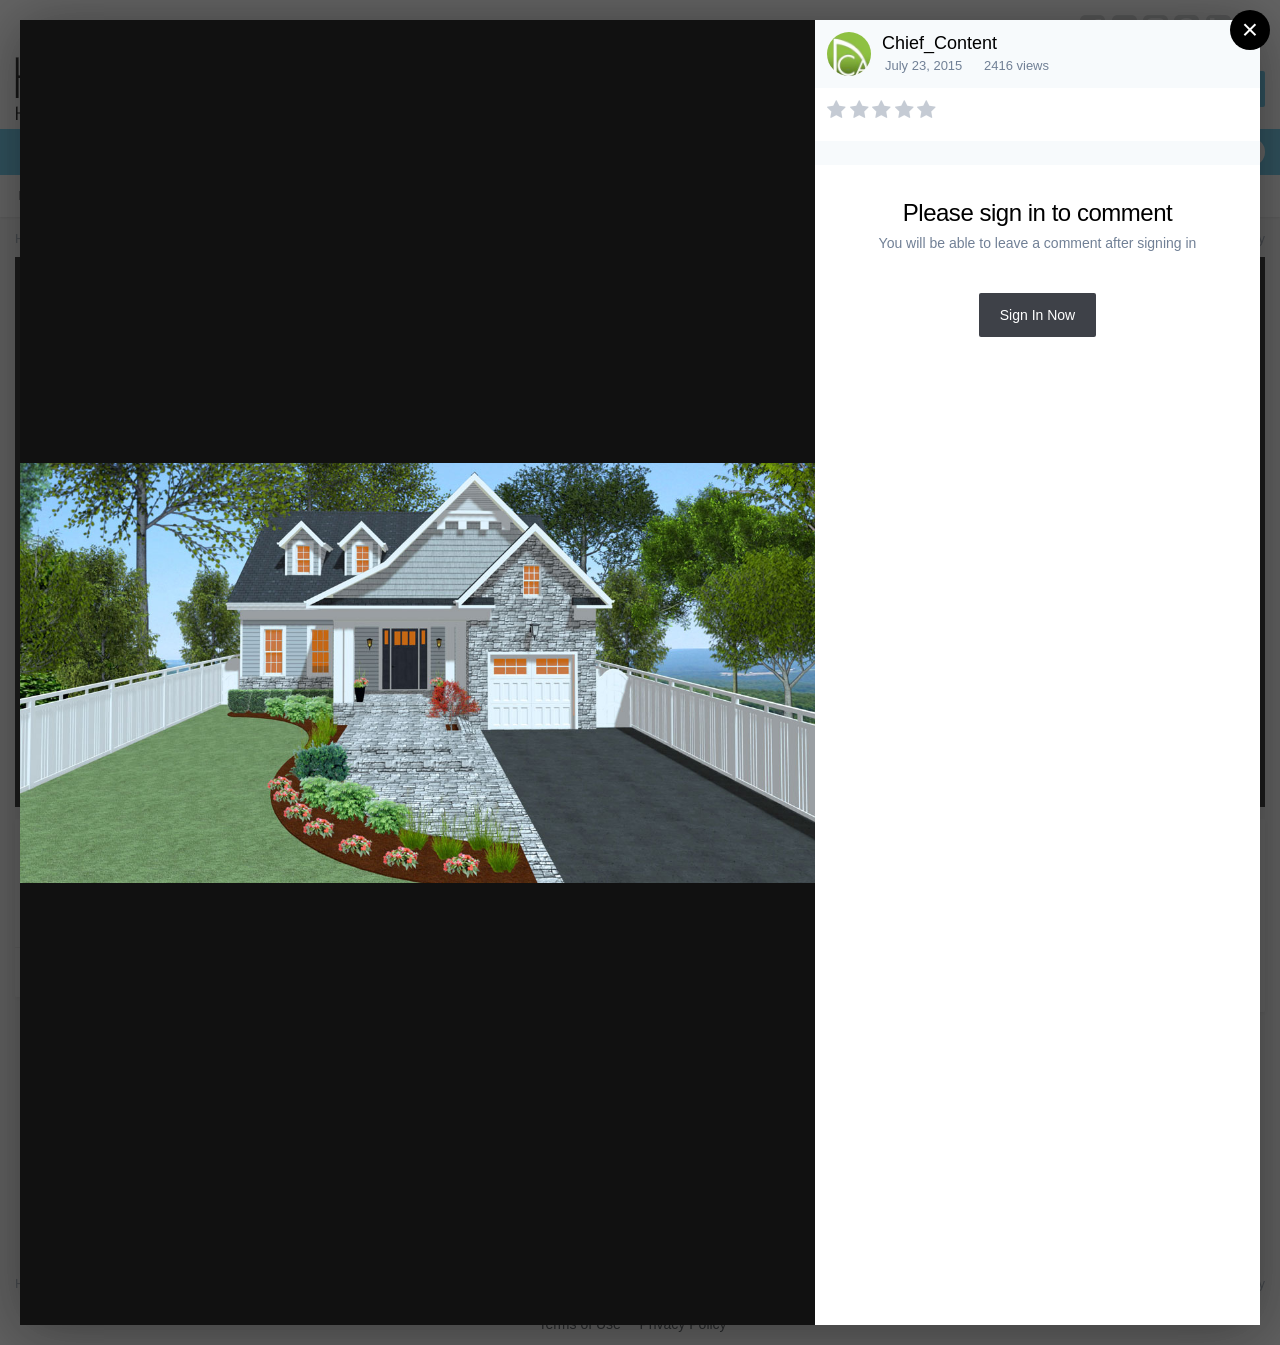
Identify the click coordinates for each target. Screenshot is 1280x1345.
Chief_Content (939, 43)
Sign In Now (1037, 315)
